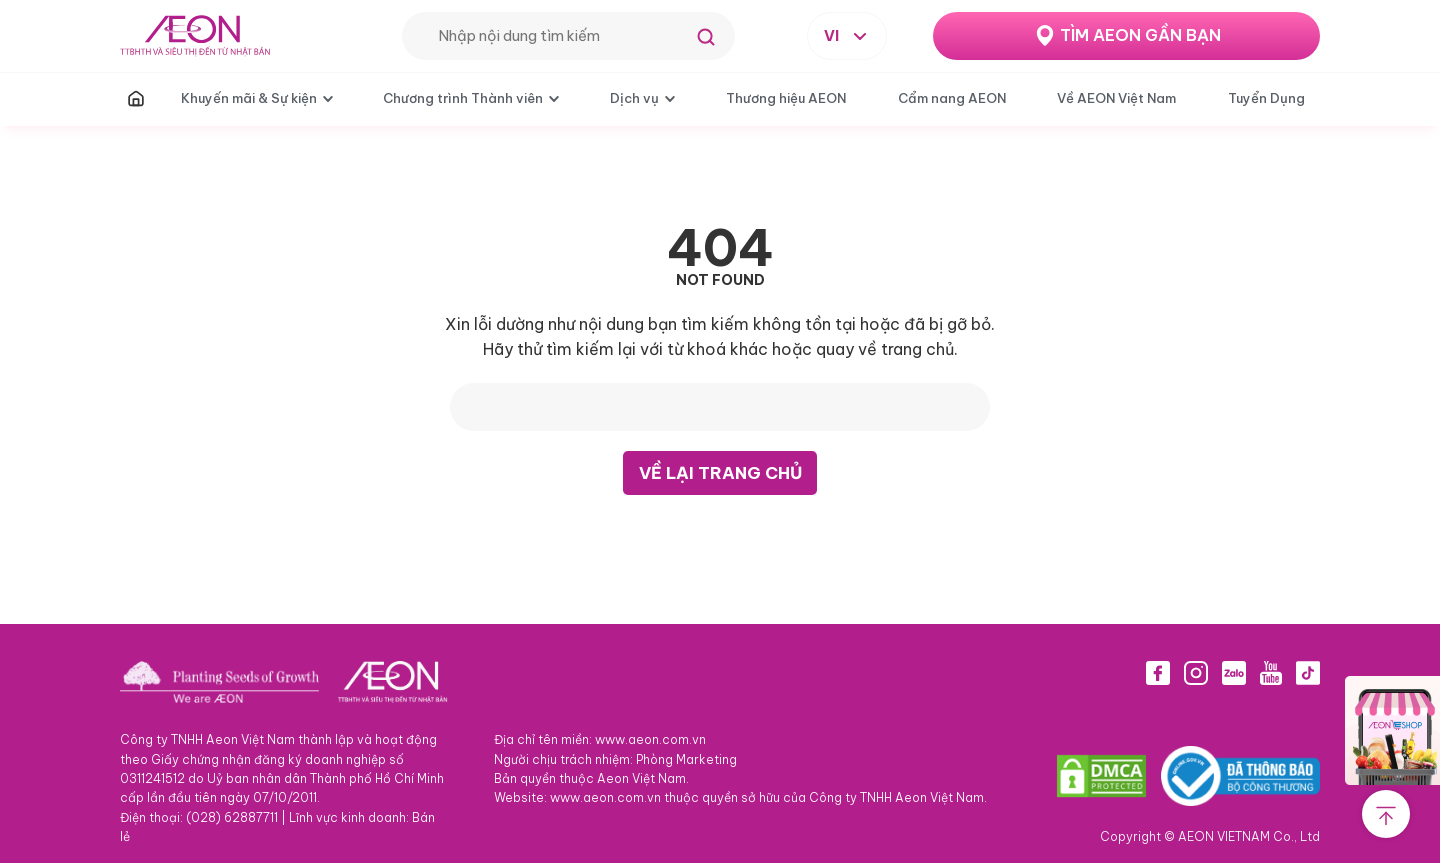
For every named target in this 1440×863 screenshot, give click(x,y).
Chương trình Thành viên (463, 98)
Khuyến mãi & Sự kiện (249, 98)
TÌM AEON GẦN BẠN (1140, 35)
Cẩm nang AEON (952, 98)
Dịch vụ (634, 98)
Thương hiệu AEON (786, 98)
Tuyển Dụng (1266, 98)
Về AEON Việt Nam (1116, 98)
